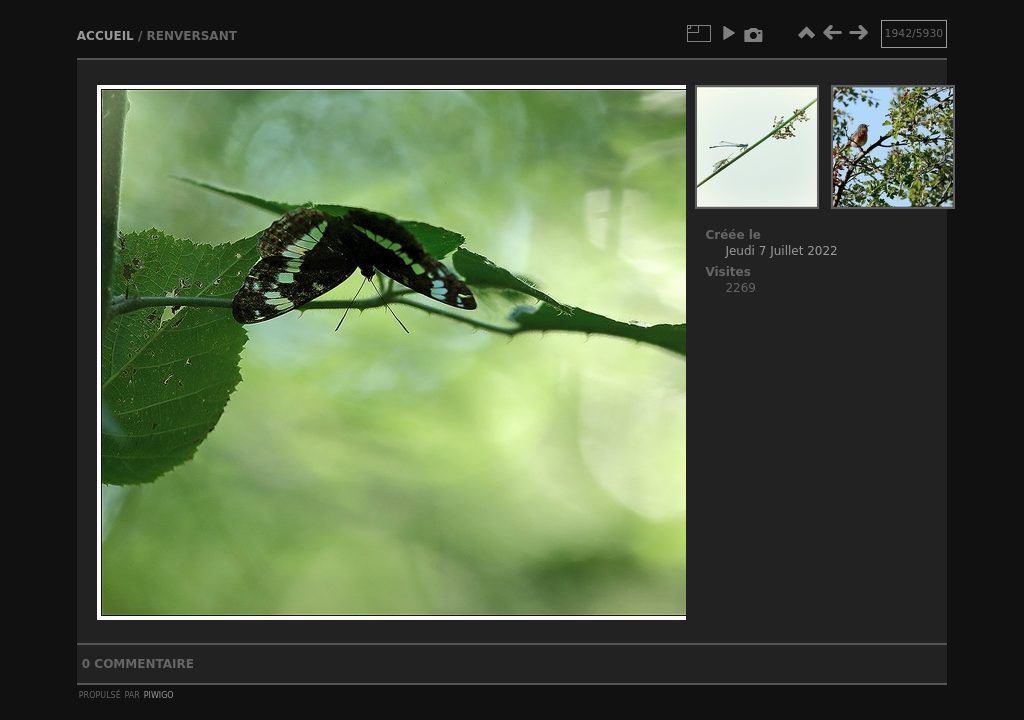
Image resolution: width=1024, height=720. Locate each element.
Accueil (105, 36)
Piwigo (159, 694)
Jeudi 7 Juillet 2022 (781, 251)
